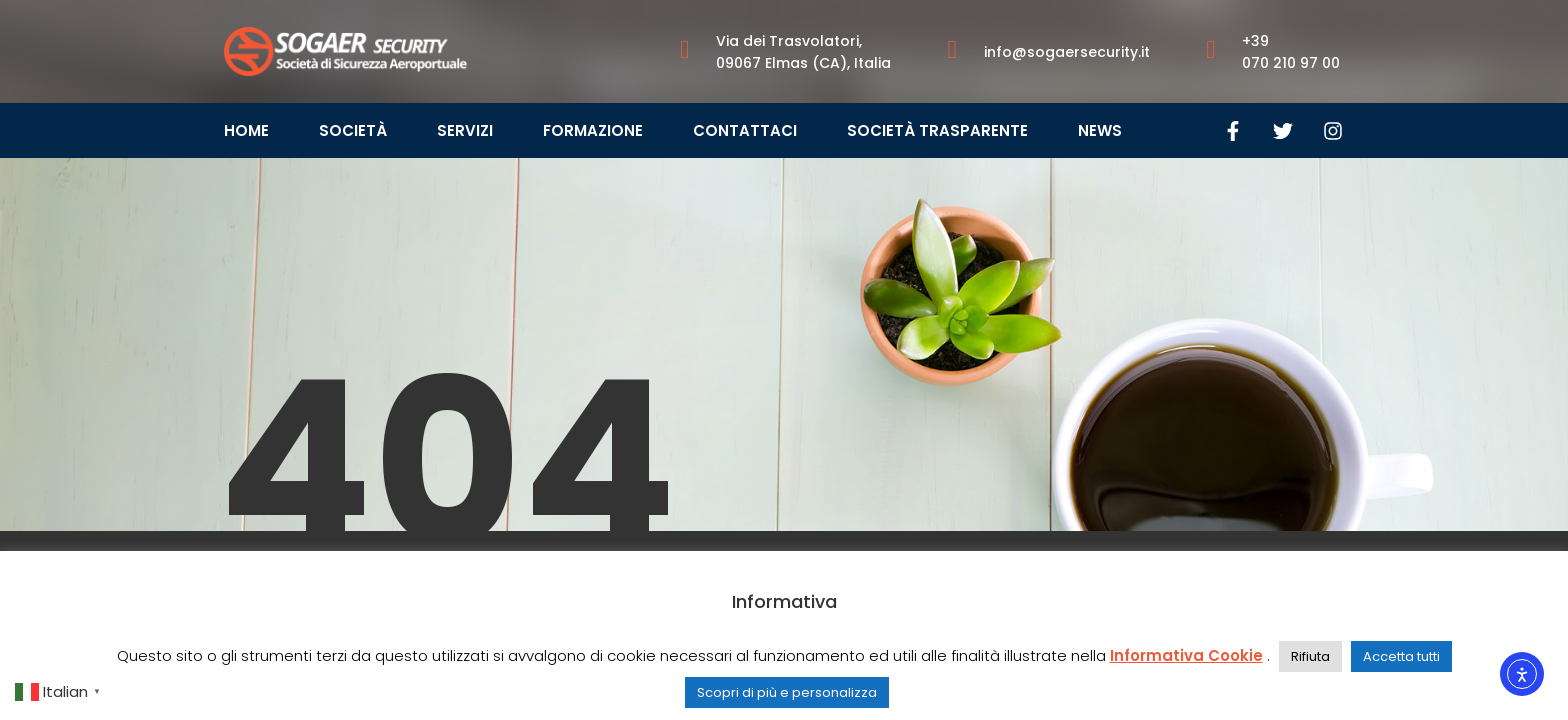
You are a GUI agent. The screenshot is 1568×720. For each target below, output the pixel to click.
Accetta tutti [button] (1401, 656)
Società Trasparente (937, 130)
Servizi (465, 130)
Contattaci (745, 130)
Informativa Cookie (1186, 655)
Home (246, 130)
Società (353, 130)
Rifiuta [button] (1310, 656)
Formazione (593, 130)
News (1100, 130)
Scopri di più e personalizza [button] (787, 692)
